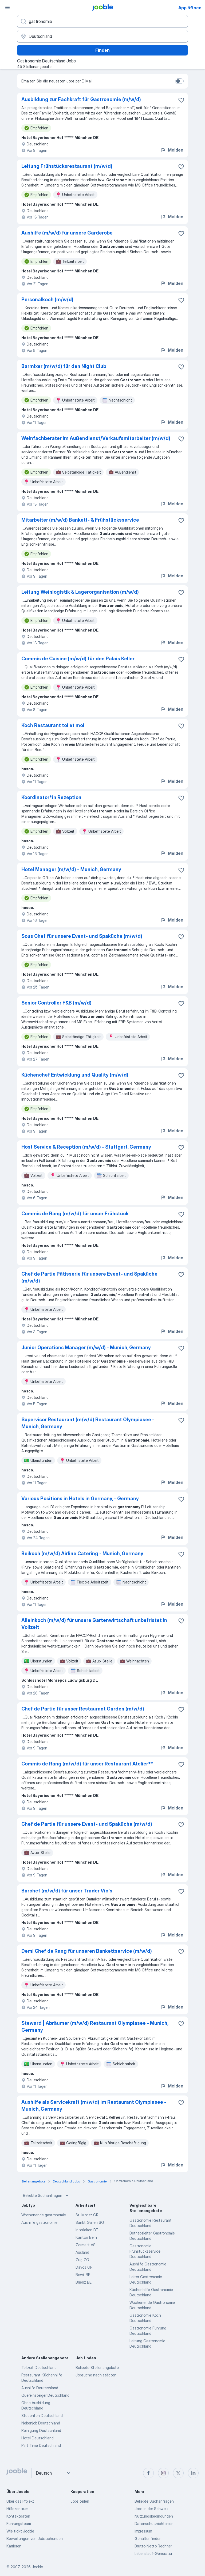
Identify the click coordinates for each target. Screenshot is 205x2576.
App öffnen (190, 7)
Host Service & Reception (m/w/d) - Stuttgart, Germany (86, 1147)
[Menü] (7, 7)
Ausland (82, 2252)
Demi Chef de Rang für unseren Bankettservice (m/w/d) (86, 1951)
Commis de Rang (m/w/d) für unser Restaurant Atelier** (87, 1764)
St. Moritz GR (87, 2215)
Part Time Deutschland (41, 2445)
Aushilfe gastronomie (39, 2222)
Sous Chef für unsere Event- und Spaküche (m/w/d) (81, 936)
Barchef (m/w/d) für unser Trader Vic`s (66, 1891)
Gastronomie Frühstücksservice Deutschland (144, 2251)
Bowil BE (83, 2274)
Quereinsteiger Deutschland (45, 2395)
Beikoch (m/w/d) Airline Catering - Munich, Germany (82, 1553)
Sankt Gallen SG (90, 2222)
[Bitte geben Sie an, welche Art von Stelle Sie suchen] (102, 21)
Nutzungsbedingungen (154, 2516)
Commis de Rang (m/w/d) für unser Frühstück (75, 1213)
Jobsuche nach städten (96, 2375)
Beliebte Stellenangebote (97, 2367)
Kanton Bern (86, 2237)
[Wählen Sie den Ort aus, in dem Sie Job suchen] (102, 36)
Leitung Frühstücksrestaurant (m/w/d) (66, 166)
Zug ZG (82, 2259)
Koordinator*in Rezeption (51, 797)
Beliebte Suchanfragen (46, 2195)
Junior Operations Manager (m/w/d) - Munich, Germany (86, 1347)
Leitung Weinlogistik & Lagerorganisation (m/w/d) (80, 592)
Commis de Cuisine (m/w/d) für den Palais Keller (78, 658)
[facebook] (148, 2473)
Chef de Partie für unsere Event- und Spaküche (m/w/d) (86, 1824)
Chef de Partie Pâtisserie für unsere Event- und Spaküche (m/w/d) (89, 1277)
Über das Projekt (20, 2501)
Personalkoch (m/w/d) (47, 299)
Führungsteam (18, 2523)
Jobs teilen (79, 2501)
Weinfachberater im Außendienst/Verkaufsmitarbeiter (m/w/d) (95, 438)
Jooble (37, 2567)
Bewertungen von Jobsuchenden (34, 2538)
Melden (171, 150)
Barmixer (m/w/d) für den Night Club (63, 366)
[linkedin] (193, 2473)
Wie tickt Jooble (20, 2531)
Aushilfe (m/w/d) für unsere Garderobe (67, 233)
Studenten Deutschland (42, 2415)
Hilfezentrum (17, 2508)
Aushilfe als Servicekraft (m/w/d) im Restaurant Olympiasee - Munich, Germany (93, 2105)
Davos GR (84, 2267)
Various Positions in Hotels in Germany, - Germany (80, 1498)
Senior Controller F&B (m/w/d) (56, 1003)
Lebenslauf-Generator (153, 2553)
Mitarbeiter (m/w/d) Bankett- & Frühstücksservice (80, 520)
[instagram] (163, 2473)
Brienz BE (84, 2282)
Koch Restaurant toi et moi (52, 725)
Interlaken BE (87, 2230)
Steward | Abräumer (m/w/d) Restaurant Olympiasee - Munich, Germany (94, 2026)
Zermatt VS (86, 2244)
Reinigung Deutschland (41, 2430)
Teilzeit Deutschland (39, 2367)
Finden (102, 50)
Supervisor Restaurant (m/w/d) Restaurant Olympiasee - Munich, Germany (87, 1423)
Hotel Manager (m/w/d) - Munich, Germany (71, 869)
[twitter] (178, 2473)
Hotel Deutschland (37, 2438)
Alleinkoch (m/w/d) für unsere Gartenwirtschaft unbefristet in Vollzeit (94, 1623)
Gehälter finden (148, 2538)
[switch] (179, 81)
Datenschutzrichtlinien (154, 2523)
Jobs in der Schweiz (151, 2508)
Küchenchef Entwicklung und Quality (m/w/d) (74, 1075)
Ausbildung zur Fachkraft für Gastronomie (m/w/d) (81, 99)
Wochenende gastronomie (43, 2215)
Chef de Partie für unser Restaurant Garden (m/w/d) (82, 1709)
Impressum (143, 2531)
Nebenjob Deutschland (40, 2423)
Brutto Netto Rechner (153, 2546)
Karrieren (13, 2546)
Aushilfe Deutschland (39, 2388)
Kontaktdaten (18, 2516)
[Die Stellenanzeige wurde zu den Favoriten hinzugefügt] (181, 100)
